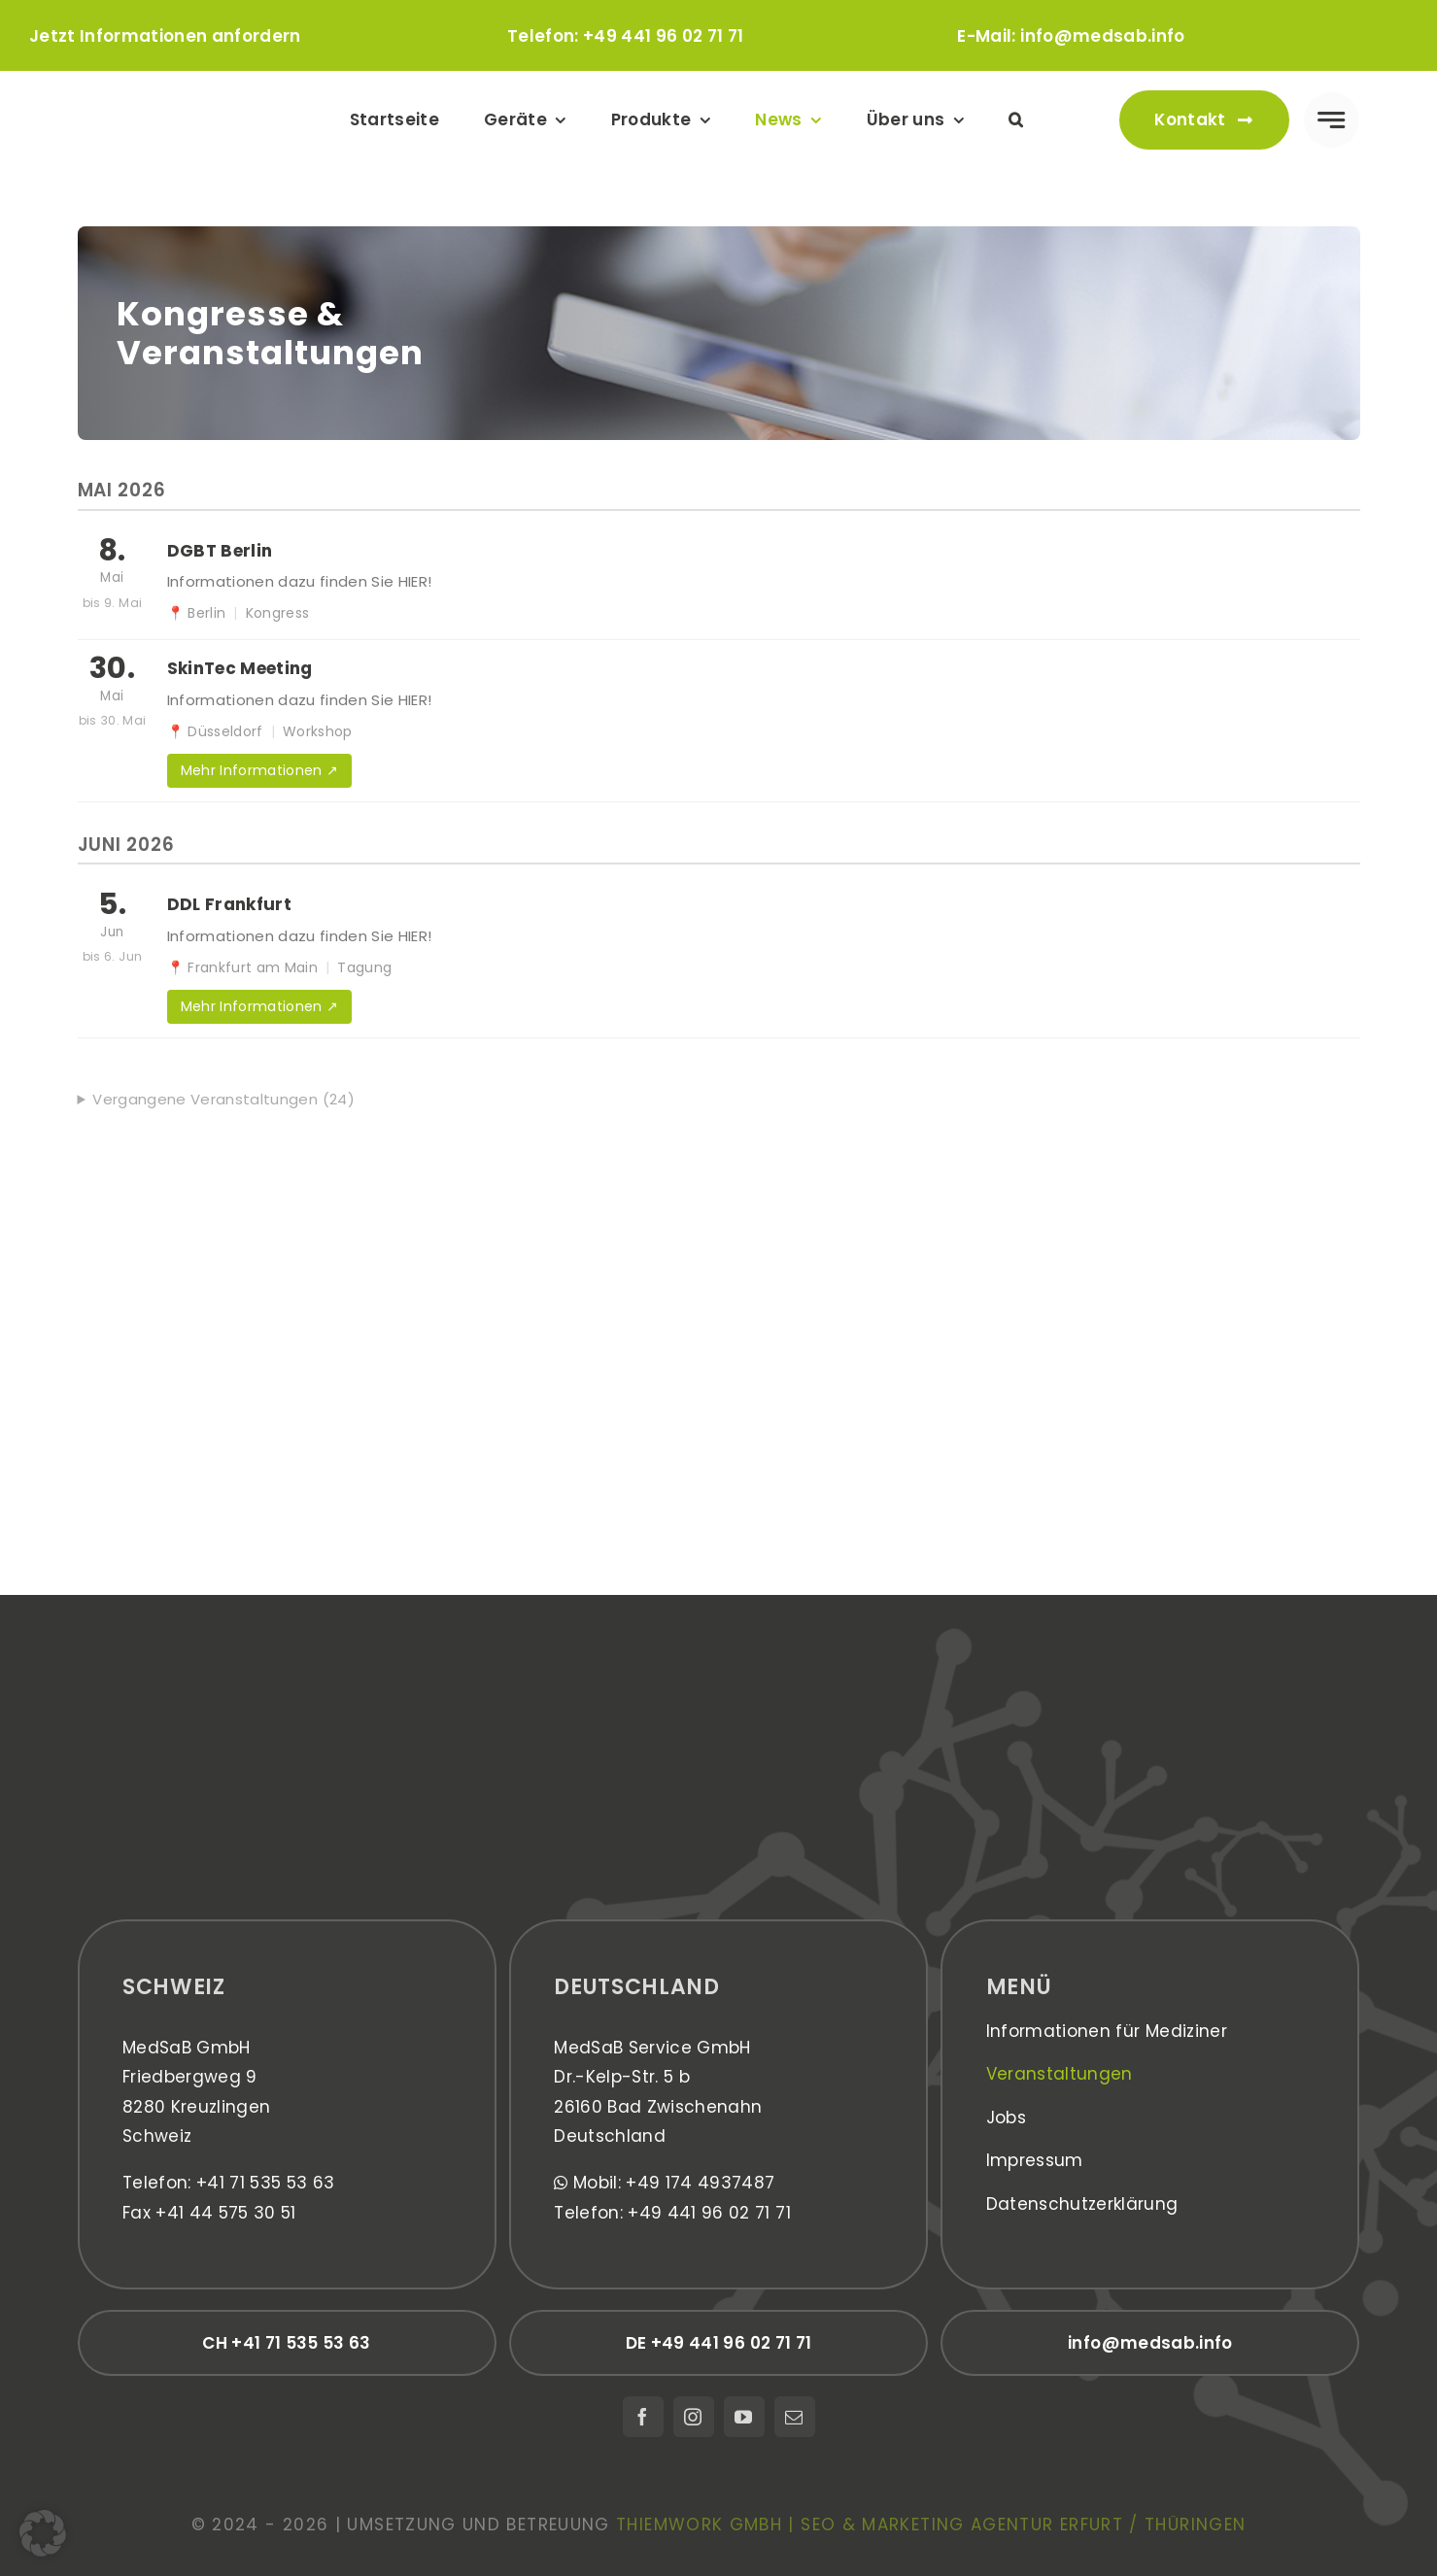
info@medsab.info (1102, 36)
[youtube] (744, 2416)
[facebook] (643, 2416)
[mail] (794, 2416)
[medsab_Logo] (177, 97)
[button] (1016, 120)
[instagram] (693, 2416)
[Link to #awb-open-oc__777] (1331, 120)
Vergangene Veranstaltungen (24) (223, 1099)
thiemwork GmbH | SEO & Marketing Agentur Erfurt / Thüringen (931, 2524)
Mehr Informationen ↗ (260, 770)
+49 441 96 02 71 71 (663, 36)
